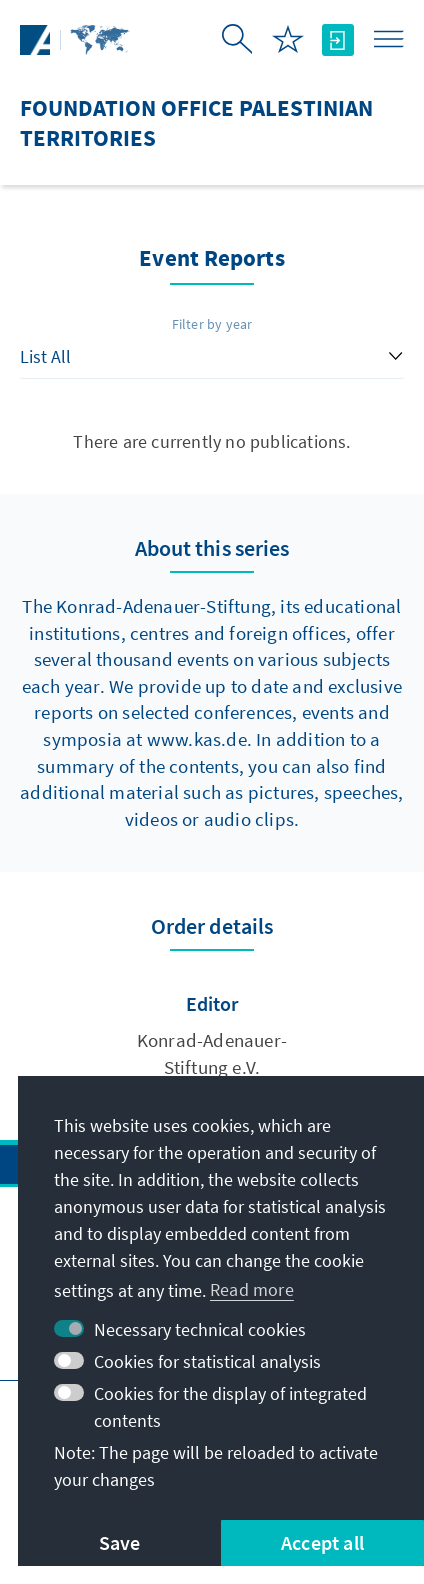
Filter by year (212, 324)
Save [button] (120, 1542)
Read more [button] (252, 1289)
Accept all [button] (322, 1542)
